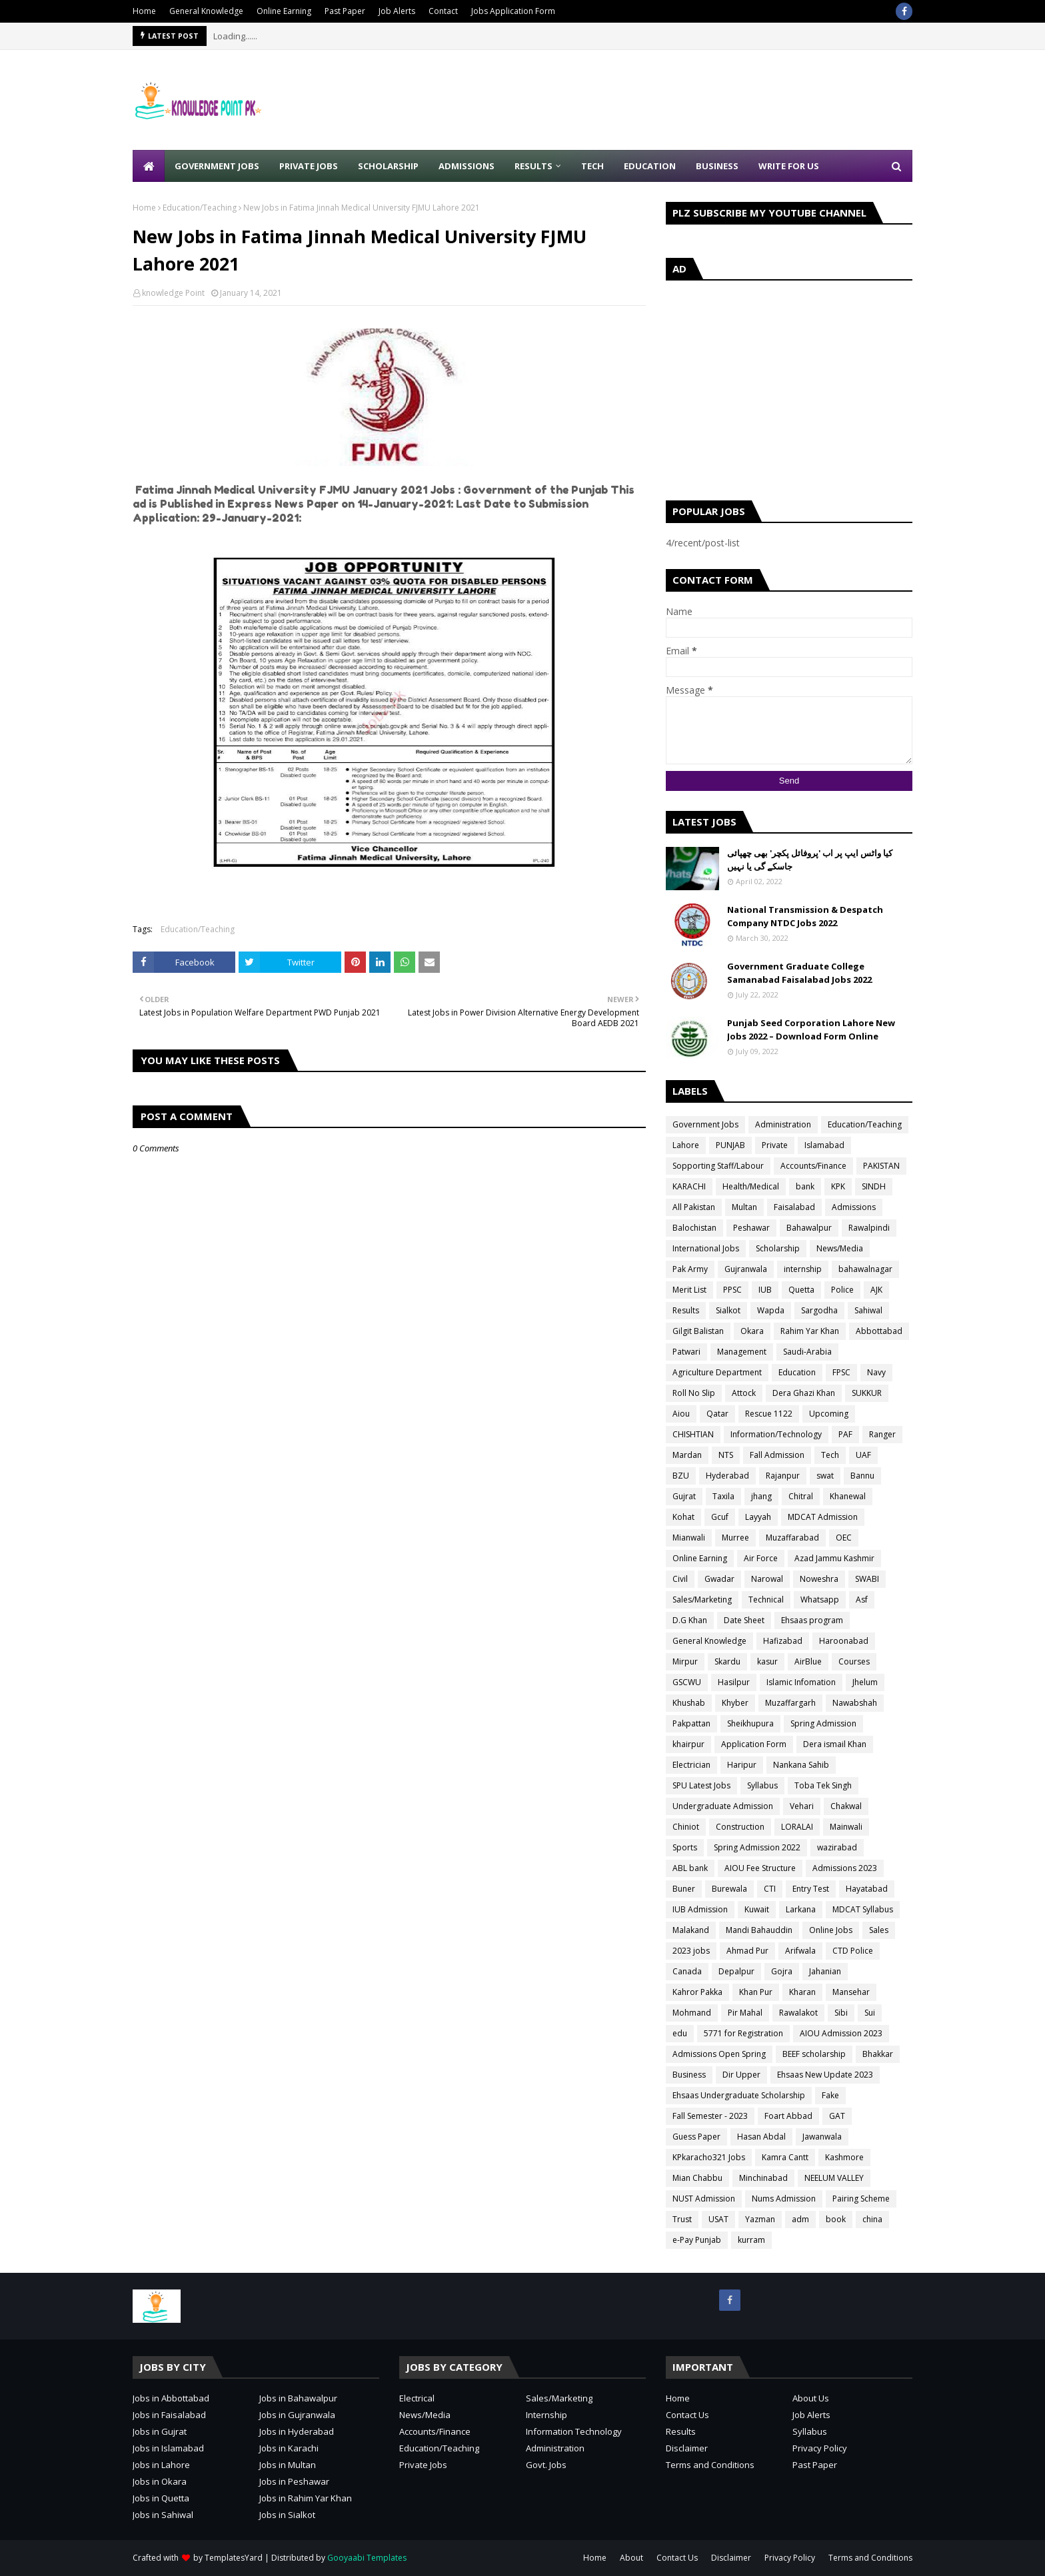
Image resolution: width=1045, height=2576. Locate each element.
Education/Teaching (200, 207)
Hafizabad (782, 1640)
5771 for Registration (743, 2033)
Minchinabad (763, 2178)
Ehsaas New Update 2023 (825, 2074)
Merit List (689, 1289)
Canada (687, 1971)
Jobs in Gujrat (160, 2431)
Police (842, 1289)
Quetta (801, 1289)
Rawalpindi (869, 1227)
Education (797, 1372)
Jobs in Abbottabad (171, 2398)
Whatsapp (819, 1599)
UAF (863, 1455)
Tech (830, 1455)
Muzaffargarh (790, 1702)
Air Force (761, 1558)
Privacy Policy (819, 2448)
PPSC (732, 1289)
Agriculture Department (717, 1372)
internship (803, 1269)
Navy (876, 1372)
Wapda (770, 1310)
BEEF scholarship (814, 2054)
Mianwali (688, 1537)
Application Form (753, 1744)
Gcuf (719, 1517)
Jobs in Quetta (161, 2498)
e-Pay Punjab (696, 2240)
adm (800, 2219)
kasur (767, 1661)
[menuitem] (149, 166)
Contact (443, 11)
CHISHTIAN (693, 1434)
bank (805, 1186)
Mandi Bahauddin (759, 1930)
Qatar (717, 1413)
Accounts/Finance (813, 1165)
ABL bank (690, 1868)
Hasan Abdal (761, 2136)
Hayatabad (867, 1888)
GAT (837, 2116)
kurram (751, 2240)
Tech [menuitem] (592, 166)
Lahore (685, 1145)
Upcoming (828, 1413)
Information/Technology (776, 1434)
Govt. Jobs (546, 2465)
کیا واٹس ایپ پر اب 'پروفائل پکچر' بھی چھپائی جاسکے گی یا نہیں (809, 859)
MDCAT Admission (823, 1517)
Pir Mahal (745, 2012)
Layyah (758, 1517)
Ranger (882, 1434)
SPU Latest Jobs (701, 1785)
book (836, 2219)
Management (741, 1351)
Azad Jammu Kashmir (834, 1558)
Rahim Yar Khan (809, 1331)
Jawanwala (822, 2136)
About (631, 2557)
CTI (770, 1888)
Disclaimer (687, 2448)
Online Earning (284, 11)
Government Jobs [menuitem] (217, 166)
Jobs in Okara (160, 2481)
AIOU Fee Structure (760, 1868)
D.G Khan (689, 1620)
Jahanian (825, 1971)
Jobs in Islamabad (168, 2448)
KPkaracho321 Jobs (708, 2157)
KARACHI (689, 1186)
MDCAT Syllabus (862, 1909)
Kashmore (844, 2157)
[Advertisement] (669, 100)
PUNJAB (730, 1145)
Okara (752, 1331)
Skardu (727, 1661)
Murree (735, 1537)
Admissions (854, 1207)
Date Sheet (744, 1620)
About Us (810, 2398)
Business (689, 2074)
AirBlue (808, 1661)
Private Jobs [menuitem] (308, 166)
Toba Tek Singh (823, 1785)
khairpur (688, 1744)
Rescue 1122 (768, 1413)
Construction (740, 1826)
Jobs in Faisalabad (169, 2415)
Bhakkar (877, 2054)
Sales (878, 1930)
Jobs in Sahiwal (163, 2515)
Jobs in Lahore (161, 2465)
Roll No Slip (693, 1393)
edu (679, 2033)
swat (825, 1475)
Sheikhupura (750, 1723)
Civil (680, 1579)
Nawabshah (854, 1702)
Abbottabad (879, 1331)
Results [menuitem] (533, 166)
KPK (838, 1186)
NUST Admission (703, 2198)
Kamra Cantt (785, 2157)
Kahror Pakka (697, 1992)
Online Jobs (830, 1930)
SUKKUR (867, 1393)
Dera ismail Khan (834, 1744)
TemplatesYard (234, 2557)
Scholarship (778, 1248)
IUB (765, 1289)
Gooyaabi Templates (367, 2557)
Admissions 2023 (844, 1868)
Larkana (801, 1909)
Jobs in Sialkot (287, 2515)
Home (144, 11)
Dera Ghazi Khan (803, 1393)
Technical (766, 1599)
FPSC (841, 1372)
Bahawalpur (809, 1227)
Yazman (760, 2219)
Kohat (683, 1517)
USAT (718, 2219)
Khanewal (848, 1496)
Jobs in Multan (287, 2465)
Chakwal (846, 1806)
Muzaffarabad (792, 1537)
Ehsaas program (812, 1620)
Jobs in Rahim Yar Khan (305, 2498)
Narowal (767, 1579)
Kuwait (756, 1909)
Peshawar (751, 1227)
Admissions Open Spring (719, 2054)
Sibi (841, 2012)
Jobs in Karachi (289, 2448)
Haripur (741, 1764)
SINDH (874, 1186)
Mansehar (851, 1992)
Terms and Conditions (710, 2465)
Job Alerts (397, 11)
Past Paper (345, 11)
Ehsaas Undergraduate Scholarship (738, 2095)
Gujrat (684, 1496)
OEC (844, 1537)
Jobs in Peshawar (294, 2481)
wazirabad (837, 1847)
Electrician (691, 1764)
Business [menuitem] (717, 166)
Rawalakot (798, 2012)
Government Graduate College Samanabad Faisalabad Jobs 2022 (799, 972)
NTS (725, 1455)
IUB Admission (700, 1909)
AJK (876, 1289)
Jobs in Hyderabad (296, 2431)
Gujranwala (745, 1269)
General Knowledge (206, 11)
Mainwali (846, 1826)
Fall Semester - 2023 (710, 2116)
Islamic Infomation (801, 1682)
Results (685, 1310)
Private (775, 1145)
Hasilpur (734, 1682)
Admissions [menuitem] (467, 166)
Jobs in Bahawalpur (298, 2398)
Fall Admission (777, 1455)
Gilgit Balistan (698, 1331)
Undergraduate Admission (722, 1806)
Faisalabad (794, 1207)
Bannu (862, 1475)
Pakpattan (691, 1723)
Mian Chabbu (697, 2178)
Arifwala (800, 1950)
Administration (783, 1124)
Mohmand (691, 2012)
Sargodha (819, 1310)
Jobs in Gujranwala (297, 2415)
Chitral (800, 1496)
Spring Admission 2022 (757, 1847)
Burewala (729, 1888)
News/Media (839, 1248)
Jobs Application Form (513, 11)
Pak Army (690, 1269)
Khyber (735, 1702)
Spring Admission (823, 1723)
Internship (546, 2415)
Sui (869, 2012)
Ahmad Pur (747, 1950)
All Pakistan (693, 1207)
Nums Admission (784, 2198)
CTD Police (852, 1950)
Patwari (686, 1351)
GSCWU (686, 1682)
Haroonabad (843, 1640)
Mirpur (685, 1661)
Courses (854, 1661)
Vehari (802, 1806)
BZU (680, 1475)
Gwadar (719, 1579)
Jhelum (865, 1682)
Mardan (687, 1455)
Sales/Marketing (702, 1599)
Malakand (690, 1930)
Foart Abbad (788, 2116)
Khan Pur (755, 1992)
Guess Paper (696, 2136)
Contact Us (687, 2415)
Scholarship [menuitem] (388, 166)
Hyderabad (727, 1475)
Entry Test (810, 1888)
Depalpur (736, 1971)
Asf (862, 1599)
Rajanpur (783, 1475)
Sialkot (728, 1310)
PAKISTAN (881, 1165)
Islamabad (824, 1145)
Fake (830, 2095)
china (872, 2219)
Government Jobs (705, 1124)
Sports (684, 1847)
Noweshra (819, 1579)
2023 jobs (691, 1950)
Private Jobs (423, 2465)
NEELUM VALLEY (834, 2178)
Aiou (681, 1413)
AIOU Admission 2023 (841, 2033)
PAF (845, 1434)
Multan (744, 1207)
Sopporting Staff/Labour (718, 1165)
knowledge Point (173, 293)
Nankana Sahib (801, 1764)
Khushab (688, 1702)
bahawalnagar (865, 1269)
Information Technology (574, 2431)
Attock (744, 1393)
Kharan (802, 1992)
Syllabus (762, 1785)
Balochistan (694, 1227)
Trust (682, 2219)
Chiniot (685, 1826)
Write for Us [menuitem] (788, 166)
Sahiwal (868, 1310)
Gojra (781, 1971)
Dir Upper (741, 2074)
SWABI (867, 1579)
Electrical (417, 2398)
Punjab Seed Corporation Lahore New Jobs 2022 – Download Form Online (811, 1029)
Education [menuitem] (650, 166)
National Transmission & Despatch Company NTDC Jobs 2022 (805, 916)
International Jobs (705, 1248)
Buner (683, 1888)
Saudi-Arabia (807, 1351)
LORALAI (797, 1826)
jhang (761, 1496)
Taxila (723, 1496)
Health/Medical (750, 1186)
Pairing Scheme (861, 2198)
